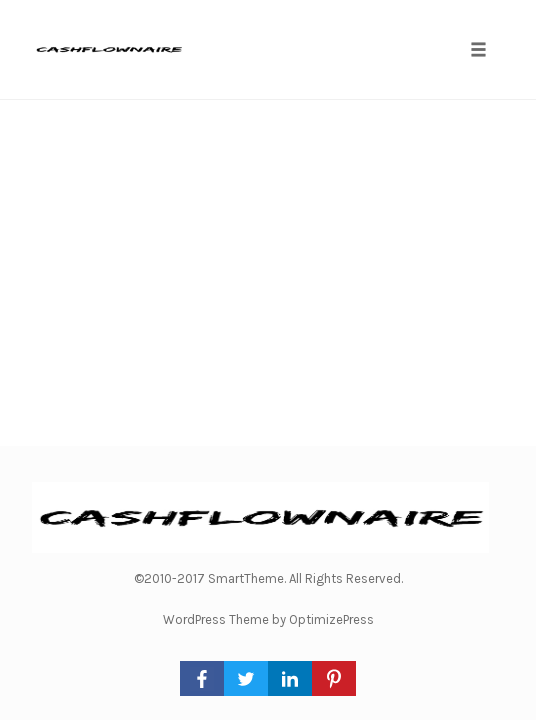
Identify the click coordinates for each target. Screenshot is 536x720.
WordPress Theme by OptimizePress (268, 619)
